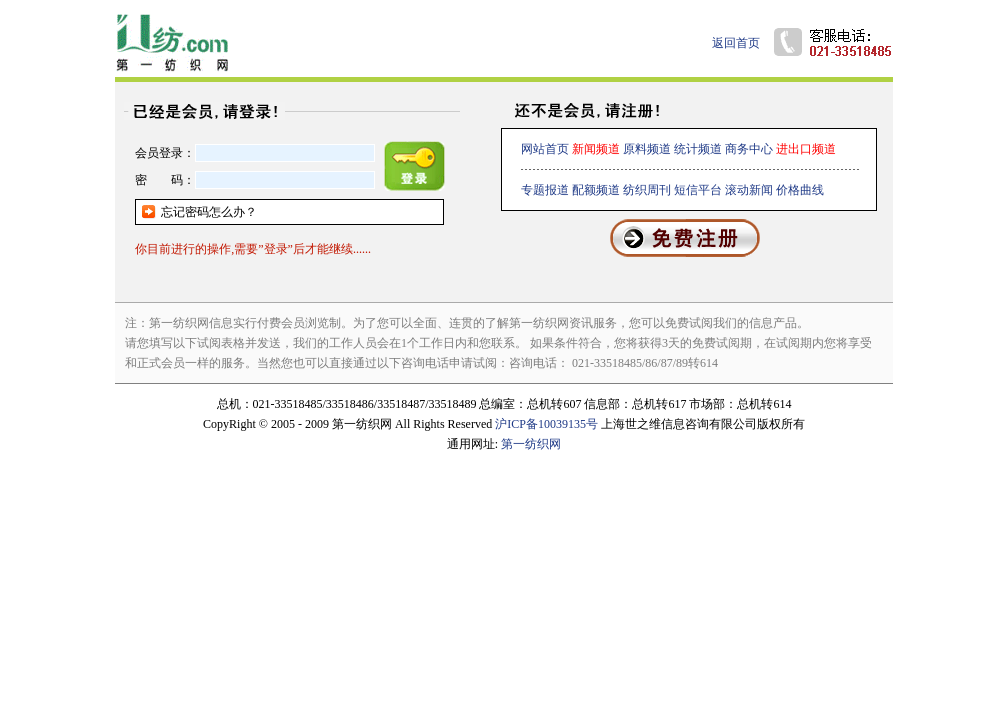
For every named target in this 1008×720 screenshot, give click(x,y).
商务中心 (749, 149)
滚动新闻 (749, 190)
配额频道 (596, 190)
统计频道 (698, 149)
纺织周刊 (647, 190)
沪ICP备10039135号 (546, 424)
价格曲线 (800, 190)
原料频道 (647, 149)
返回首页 (736, 43)
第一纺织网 (531, 444)
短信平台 (698, 190)
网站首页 (545, 149)
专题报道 (545, 190)
